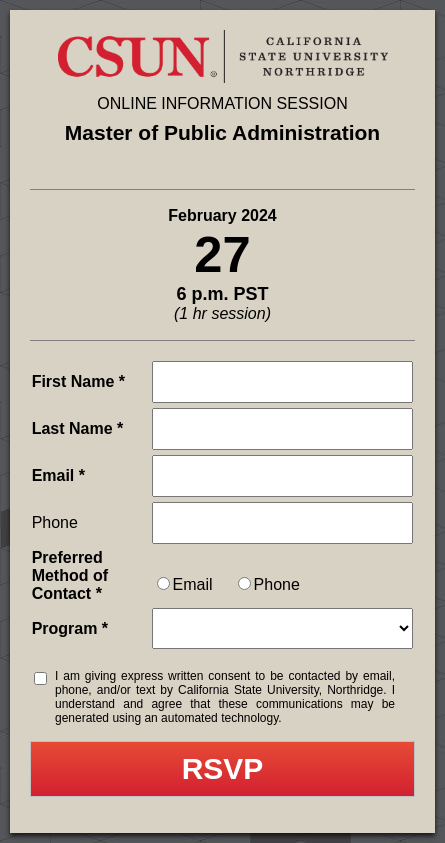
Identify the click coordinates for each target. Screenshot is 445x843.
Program (65, 628)
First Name (73, 381)
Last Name (72, 428)
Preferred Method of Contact (70, 575)
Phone (55, 522)
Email (53, 475)
